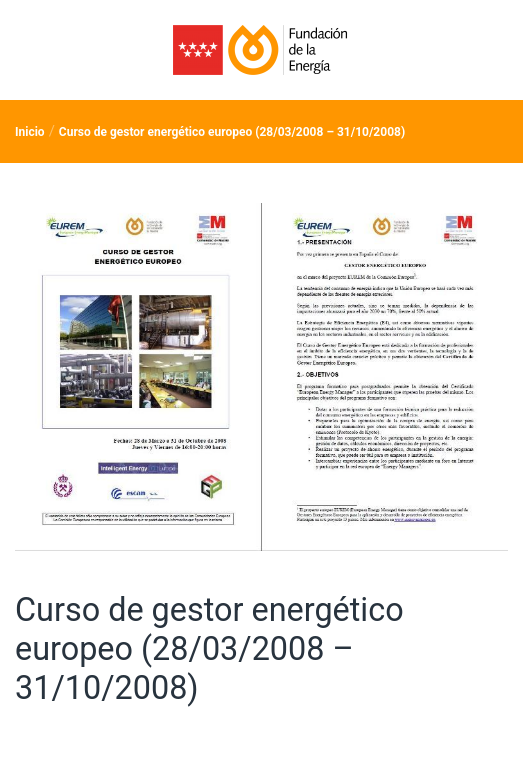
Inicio (30, 132)
